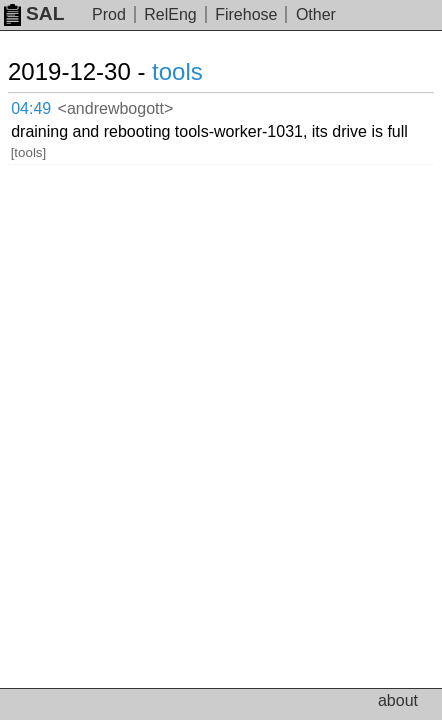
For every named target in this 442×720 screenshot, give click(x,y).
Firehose (246, 14)
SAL (34, 13)
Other (316, 14)
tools (177, 71)
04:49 (31, 108)
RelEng (170, 14)
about (398, 700)
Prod (109, 14)
